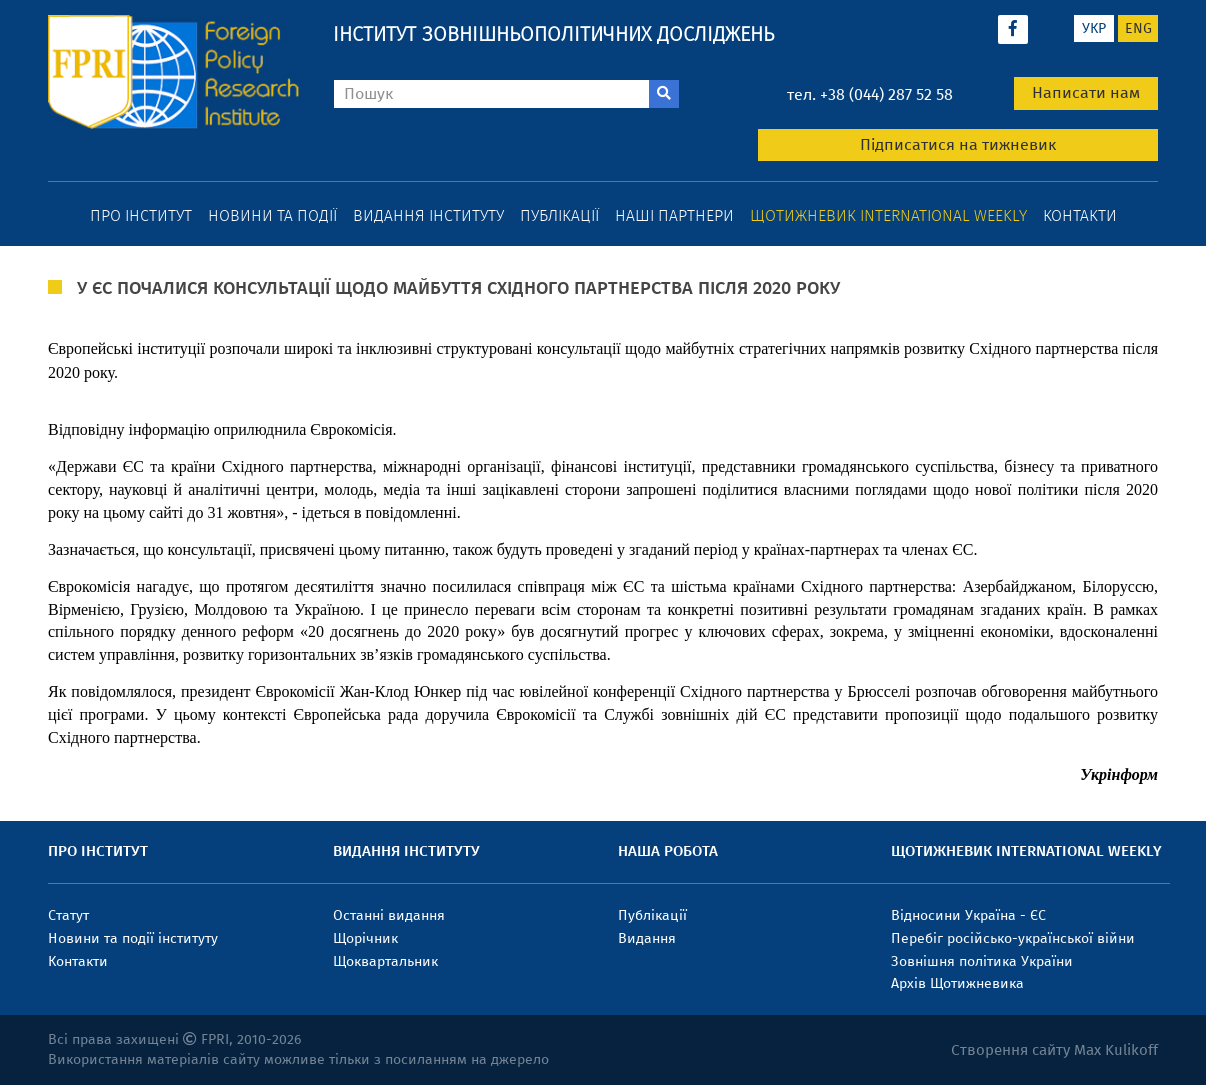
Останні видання (389, 915)
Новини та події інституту (133, 938)
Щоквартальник (385, 961)
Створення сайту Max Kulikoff (1054, 1050)
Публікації (559, 215)
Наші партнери (674, 215)
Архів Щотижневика (957, 983)
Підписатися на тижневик (958, 144)
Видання (647, 938)
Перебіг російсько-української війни (1013, 938)
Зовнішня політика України (982, 961)
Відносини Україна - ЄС (968, 915)
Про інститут (141, 215)
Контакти (1080, 215)
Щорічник (365, 938)
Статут (68, 915)
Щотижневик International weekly (888, 215)
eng (1138, 28)
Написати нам (1086, 92)
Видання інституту (428, 215)
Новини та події (272, 215)
